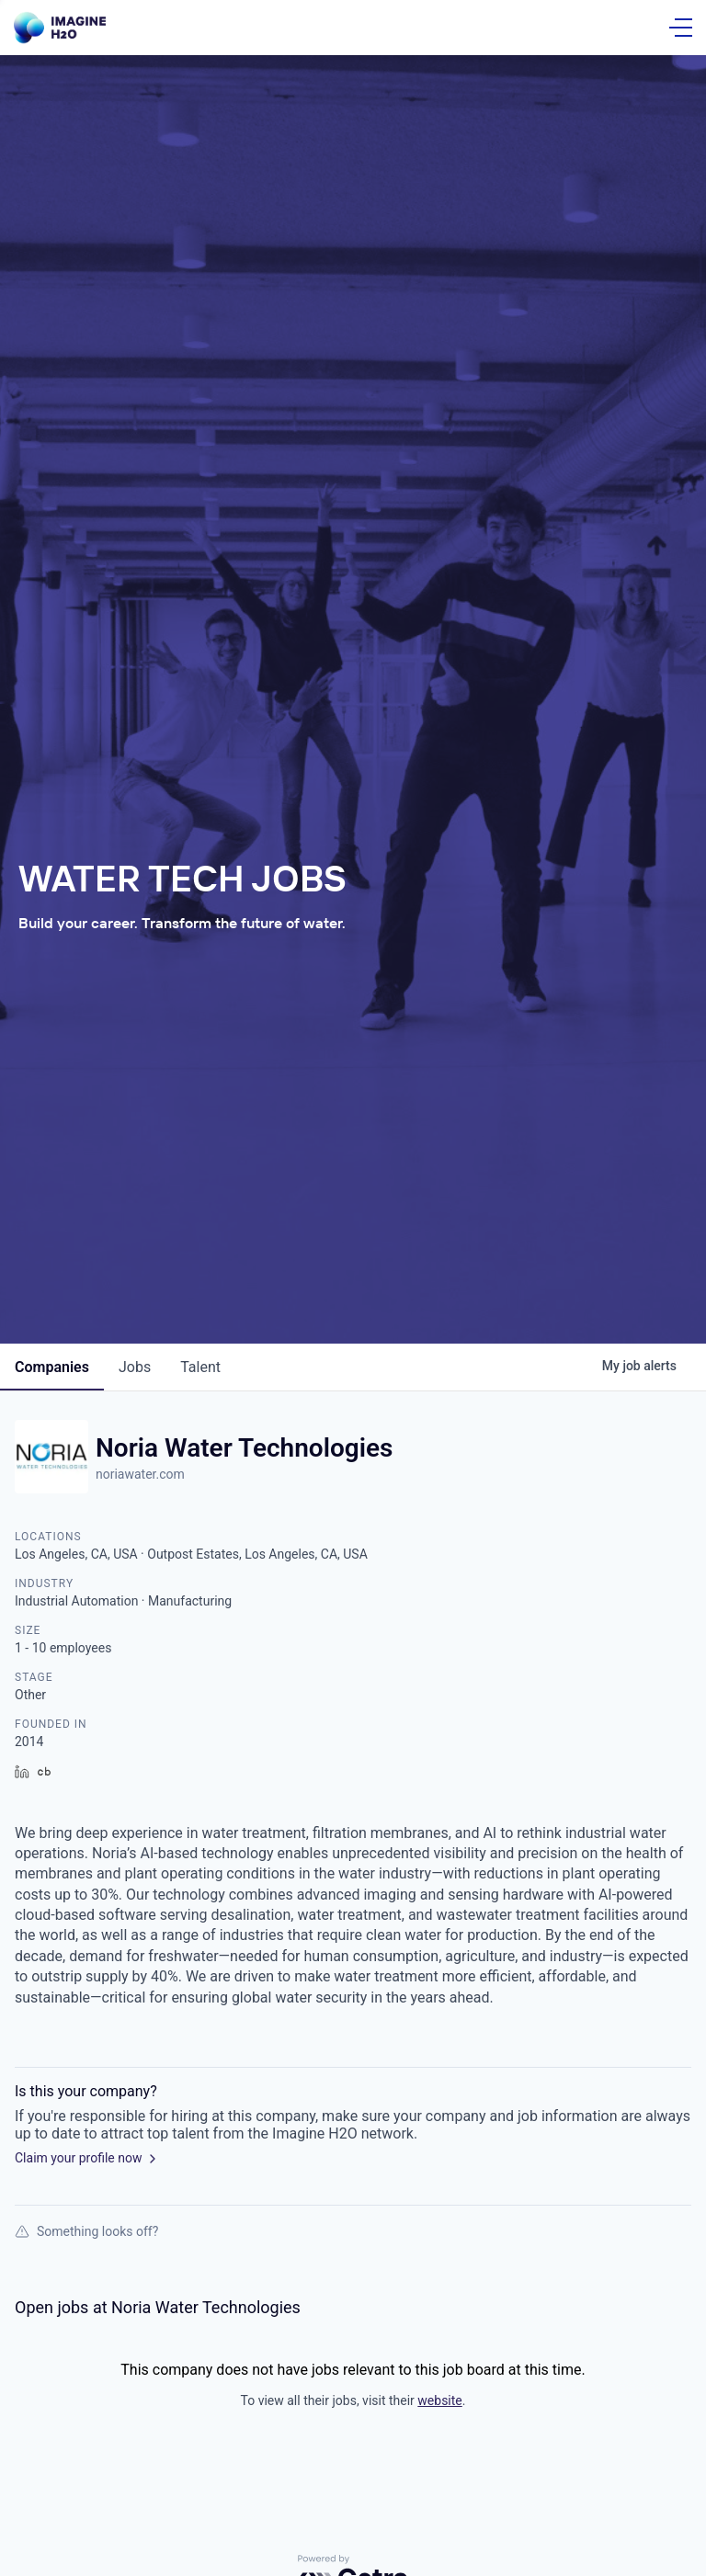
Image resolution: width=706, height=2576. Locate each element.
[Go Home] (60, 28)
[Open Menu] (680, 27)
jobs (135, 1367)
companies (52, 1367)
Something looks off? (86, 2231)
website (439, 2400)
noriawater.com (140, 1474)
